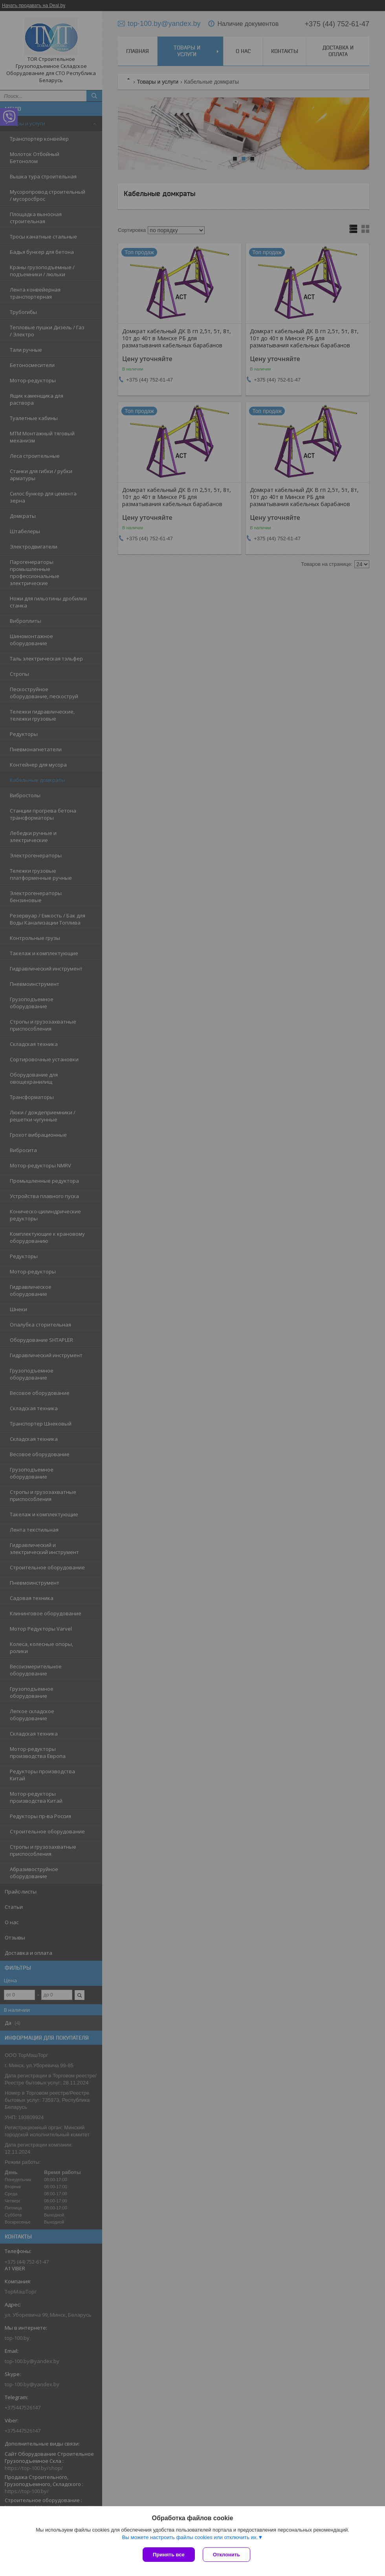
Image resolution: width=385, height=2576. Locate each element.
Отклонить (226, 2555)
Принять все (169, 2555)
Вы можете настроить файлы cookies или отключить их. (190, 2537)
